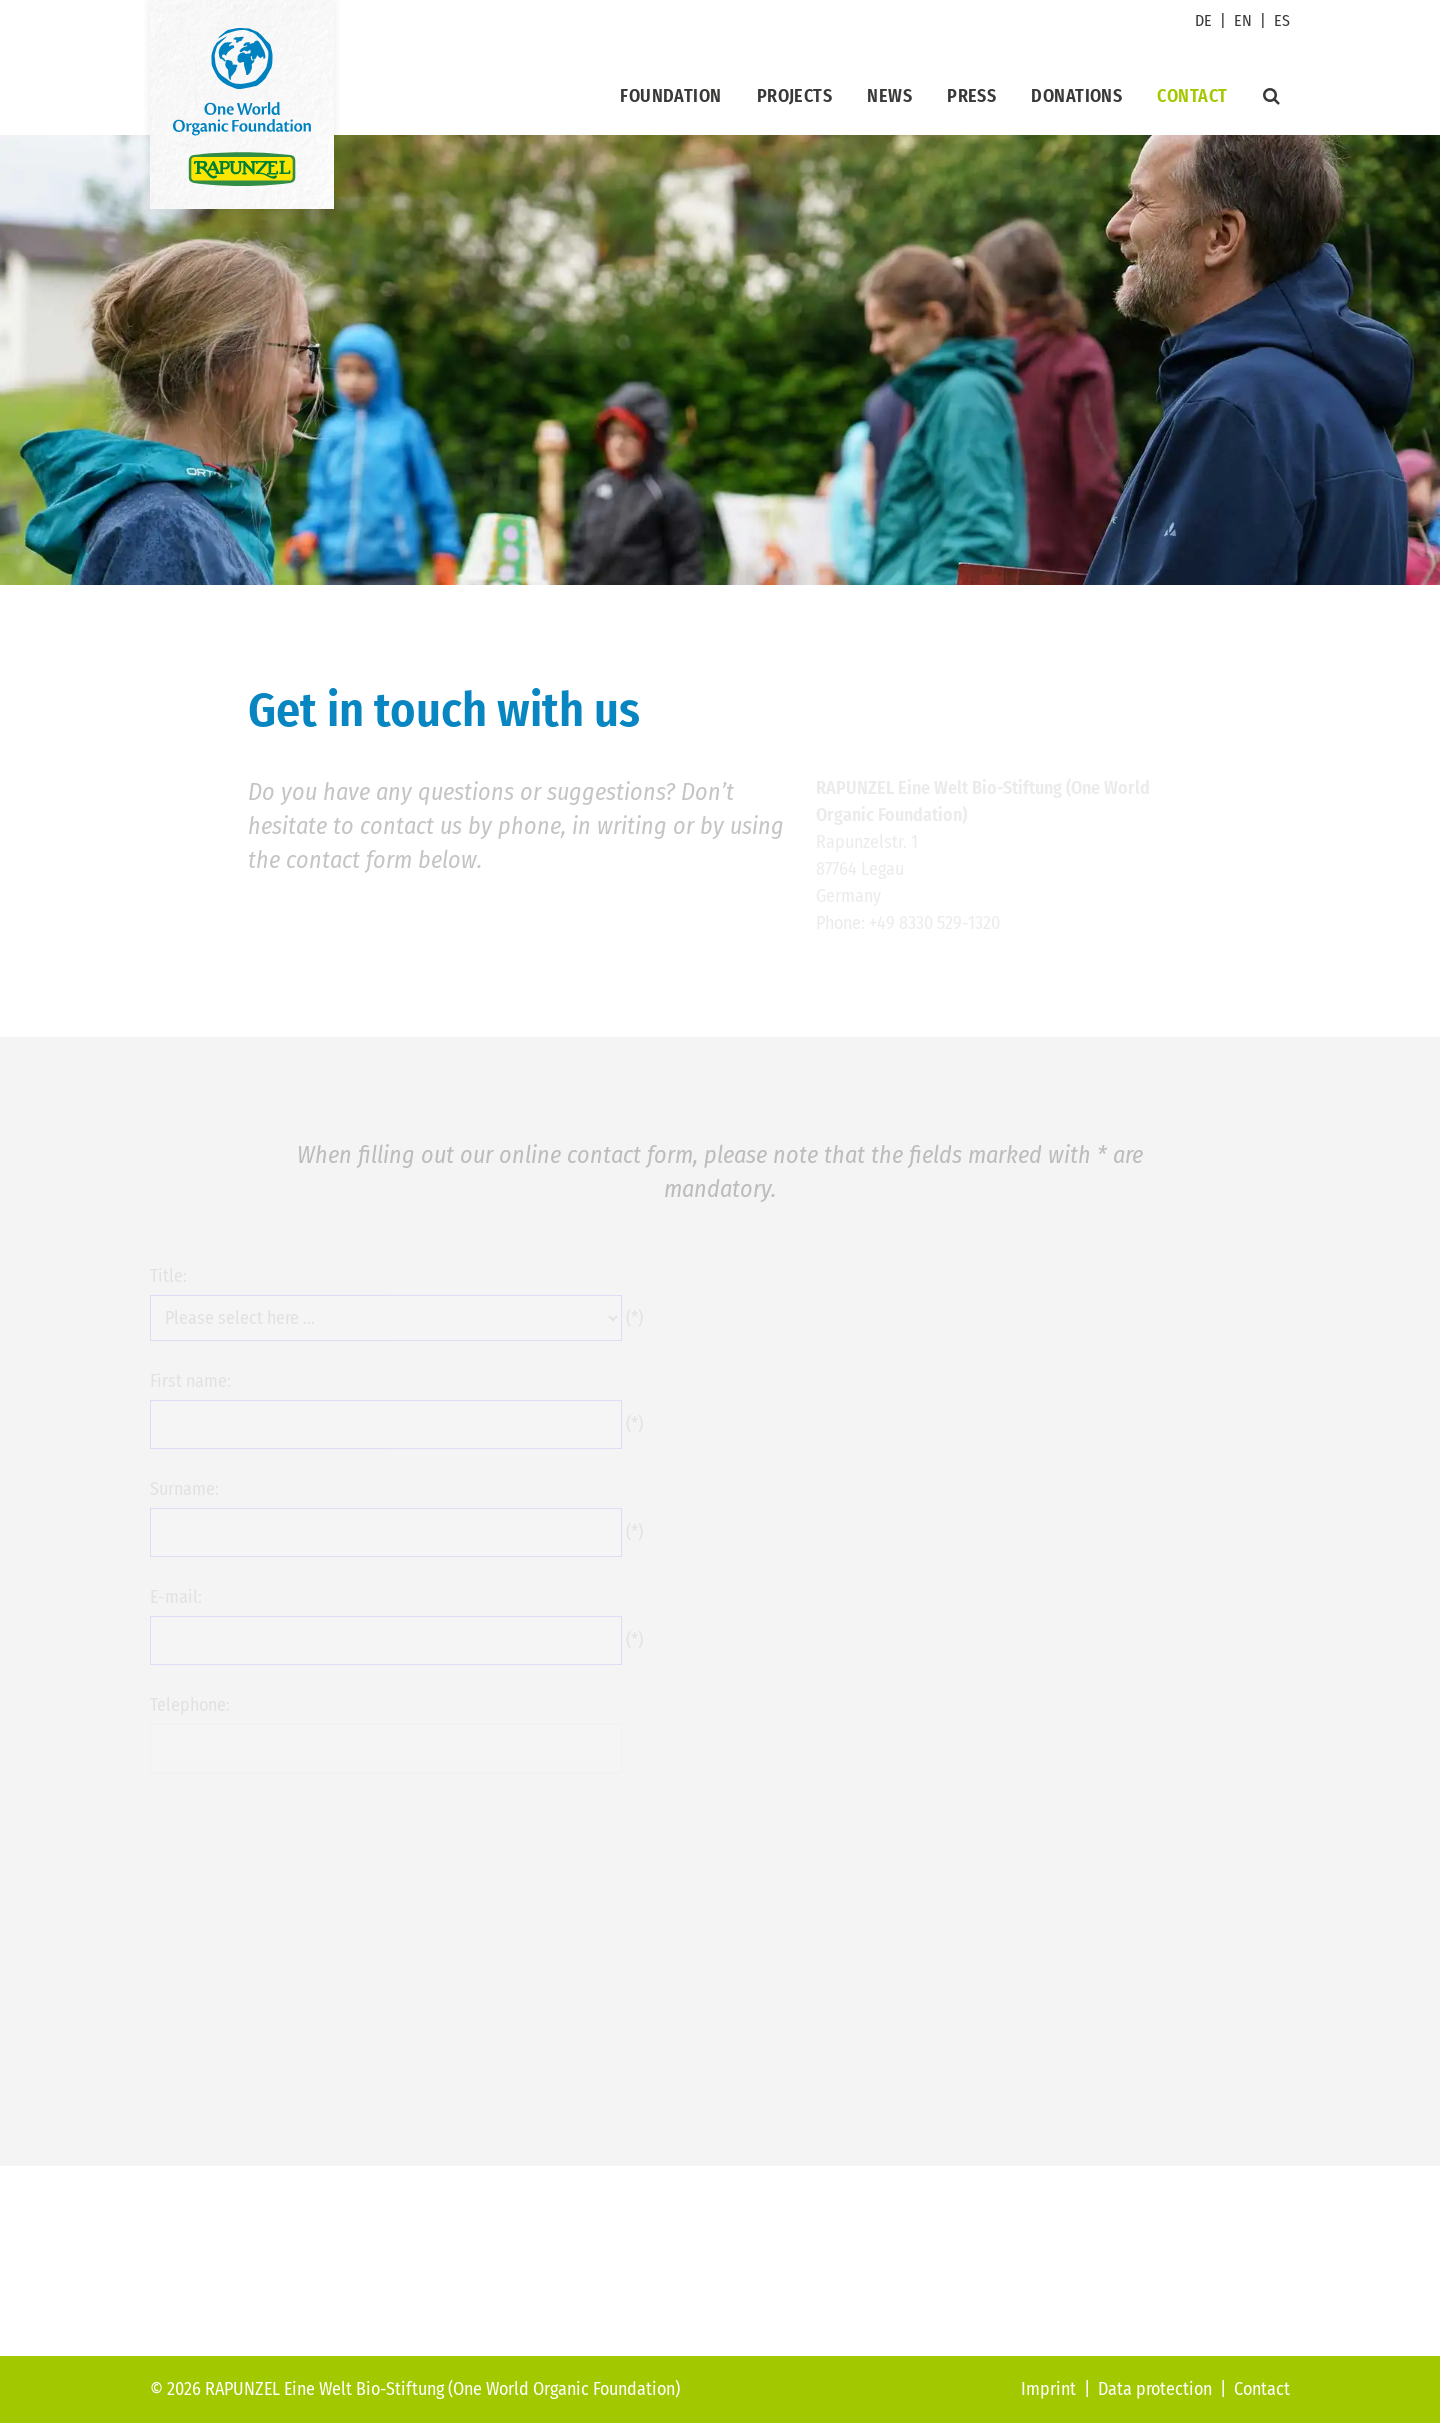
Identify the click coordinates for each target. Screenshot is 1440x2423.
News (889, 96)
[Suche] (1271, 96)
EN (1243, 20)
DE (1203, 20)
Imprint (1048, 2389)
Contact (1192, 96)
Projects (795, 96)
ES (1282, 20)
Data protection (1155, 2389)
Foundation (671, 96)
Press (971, 96)
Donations (1076, 96)
